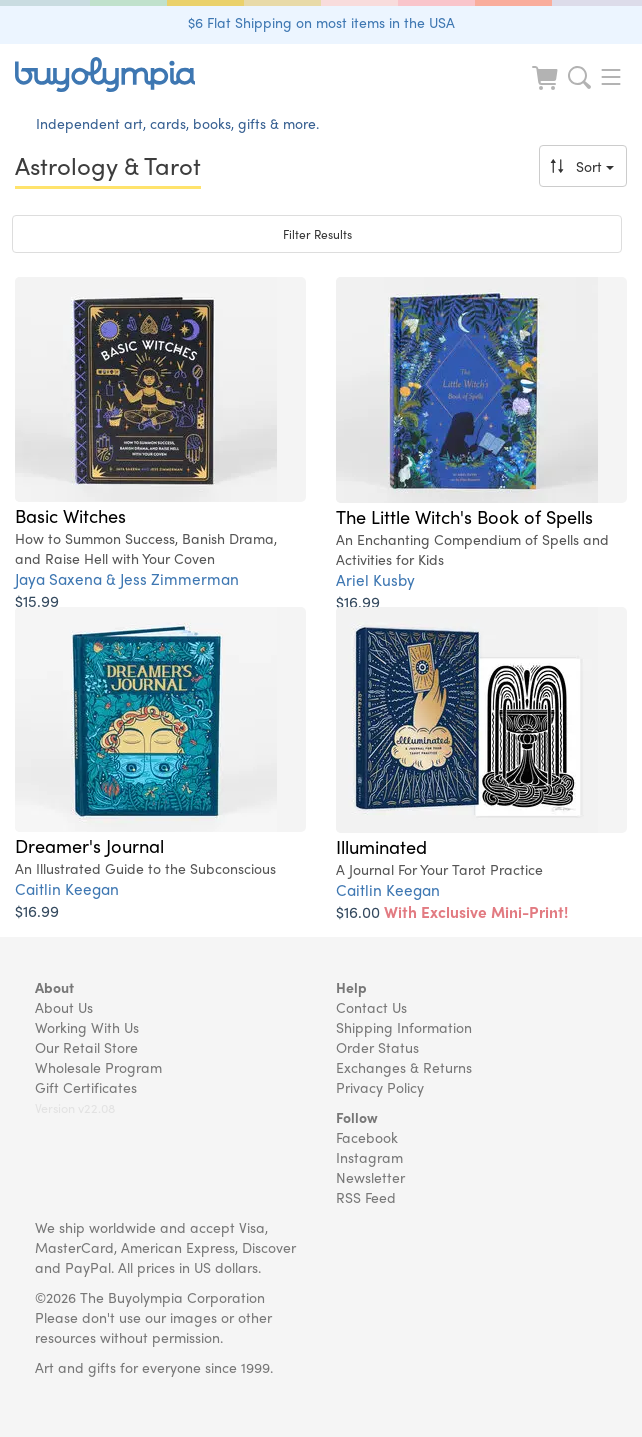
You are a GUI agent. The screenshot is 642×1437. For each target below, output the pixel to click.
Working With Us (87, 1027)
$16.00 (452, 911)
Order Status (377, 1047)
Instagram (369, 1157)
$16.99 (358, 601)
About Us (64, 1007)
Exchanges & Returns (404, 1067)
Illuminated (381, 846)
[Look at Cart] (547, 90)
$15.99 (37, 600)
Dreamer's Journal (89, 845)
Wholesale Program (98, 1067)
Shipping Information (404, 1027)
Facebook (367, 1137)
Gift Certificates (86, 1087)
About (54, 987)
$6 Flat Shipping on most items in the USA (321, 22)
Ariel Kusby (375, 579)
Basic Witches (70, 515)
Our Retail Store (86, 1047)
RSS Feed (366, 1197)
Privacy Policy (380, 1087)
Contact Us (371, 1007)
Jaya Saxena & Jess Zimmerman (127, 578)
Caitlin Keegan (67, 888)
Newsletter (370, 1177)
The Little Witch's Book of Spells (464, 516)
